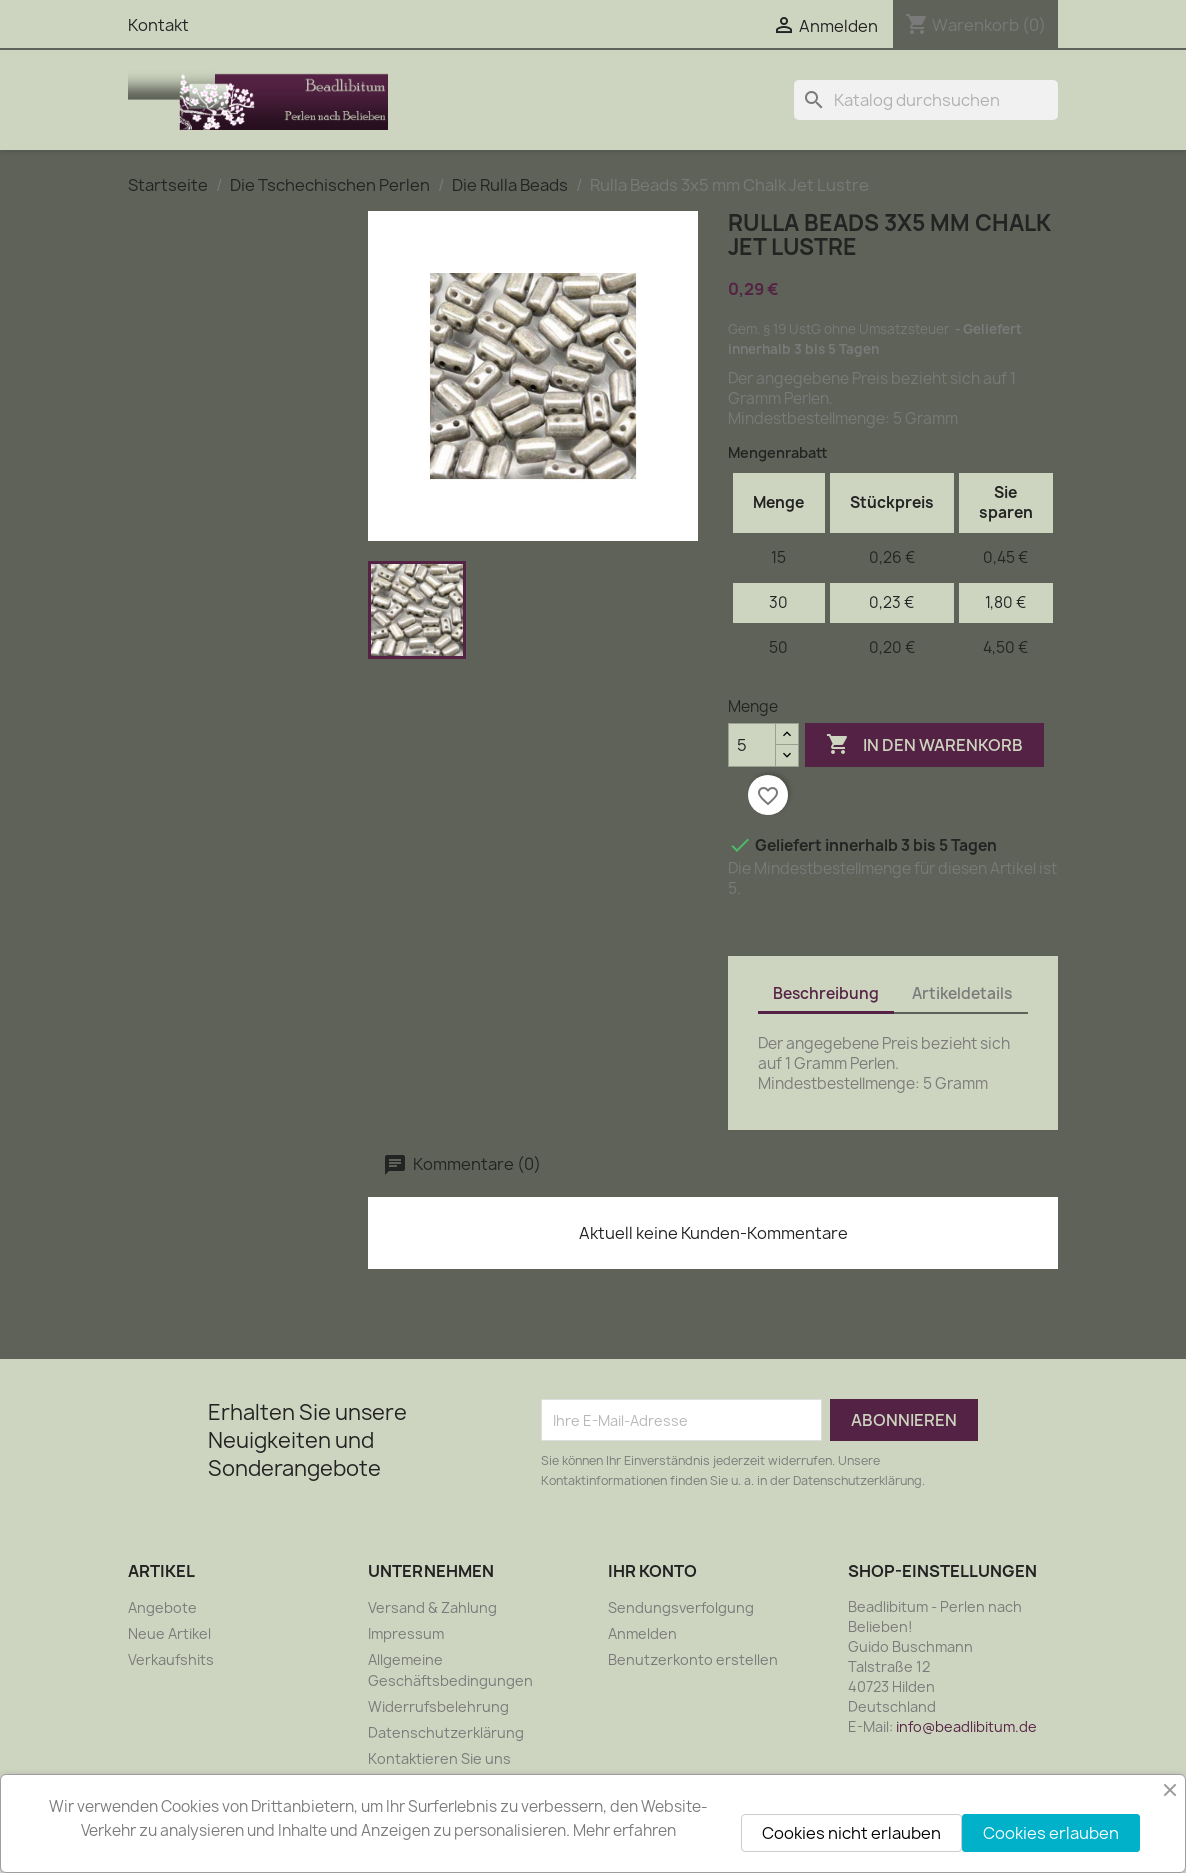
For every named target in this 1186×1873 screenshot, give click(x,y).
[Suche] (926, 100)
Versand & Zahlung (432, 1607)
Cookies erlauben (1051, 1833)
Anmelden (642, 1633)
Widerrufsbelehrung (438, 1706)
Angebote (162, 1607)
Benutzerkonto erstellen (693, 1659)
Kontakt (158, 25)
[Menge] (752, 745)
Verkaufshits (171, 1659)
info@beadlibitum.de (966, 1726)
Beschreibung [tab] (826, 993)
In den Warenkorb (924, 745)
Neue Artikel (169, 1633)
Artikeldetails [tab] (962, 993)
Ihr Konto (652, 1571)
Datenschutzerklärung (446, 1732)
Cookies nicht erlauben (851, 1833)
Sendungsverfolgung (681, 1607)
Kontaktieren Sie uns (439, 1758)
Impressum (406, 1633)
